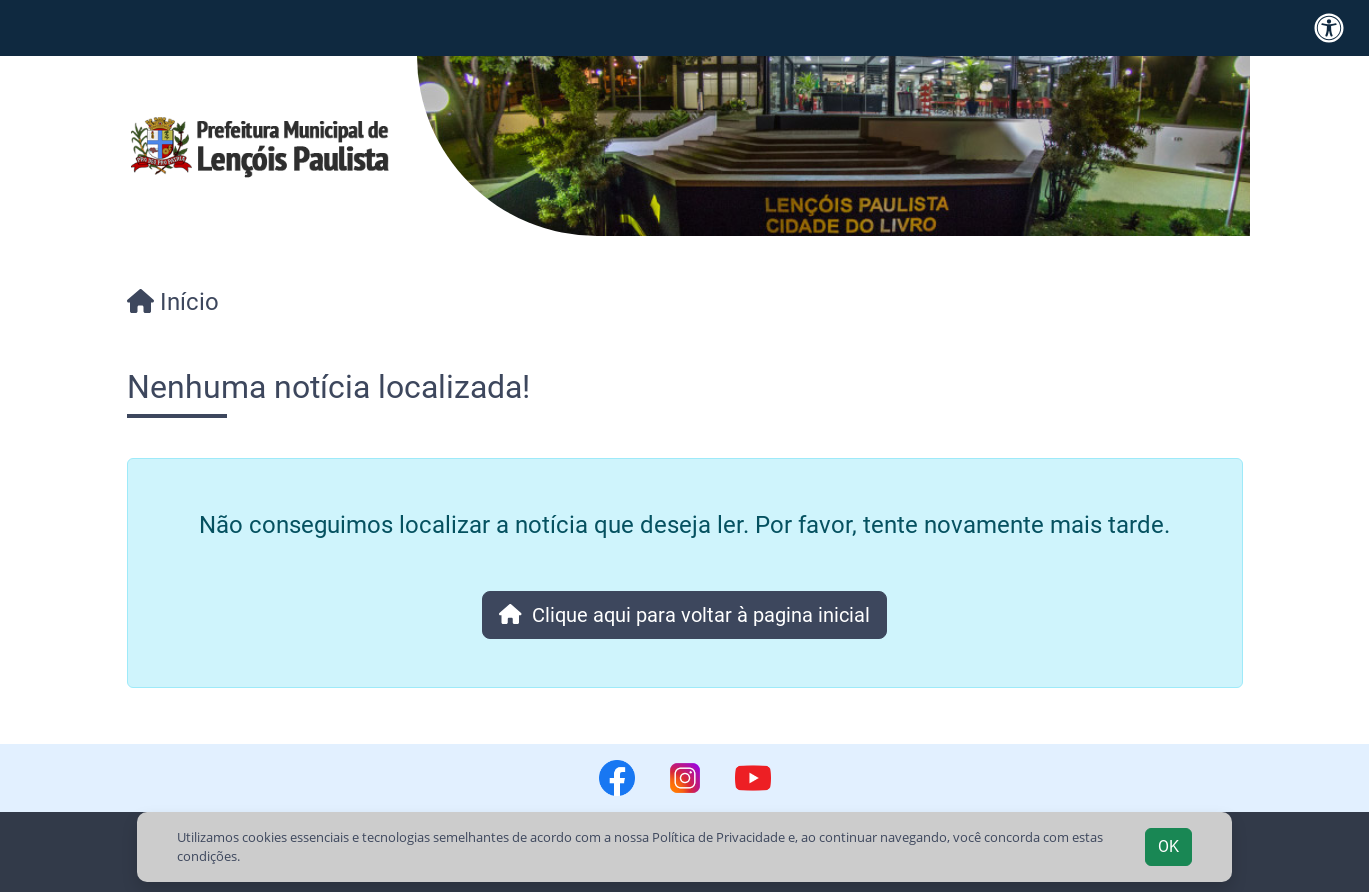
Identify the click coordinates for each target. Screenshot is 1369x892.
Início (173, 302)
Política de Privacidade (718, 837)
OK (1168, 846)
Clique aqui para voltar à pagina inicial (684, 615)
